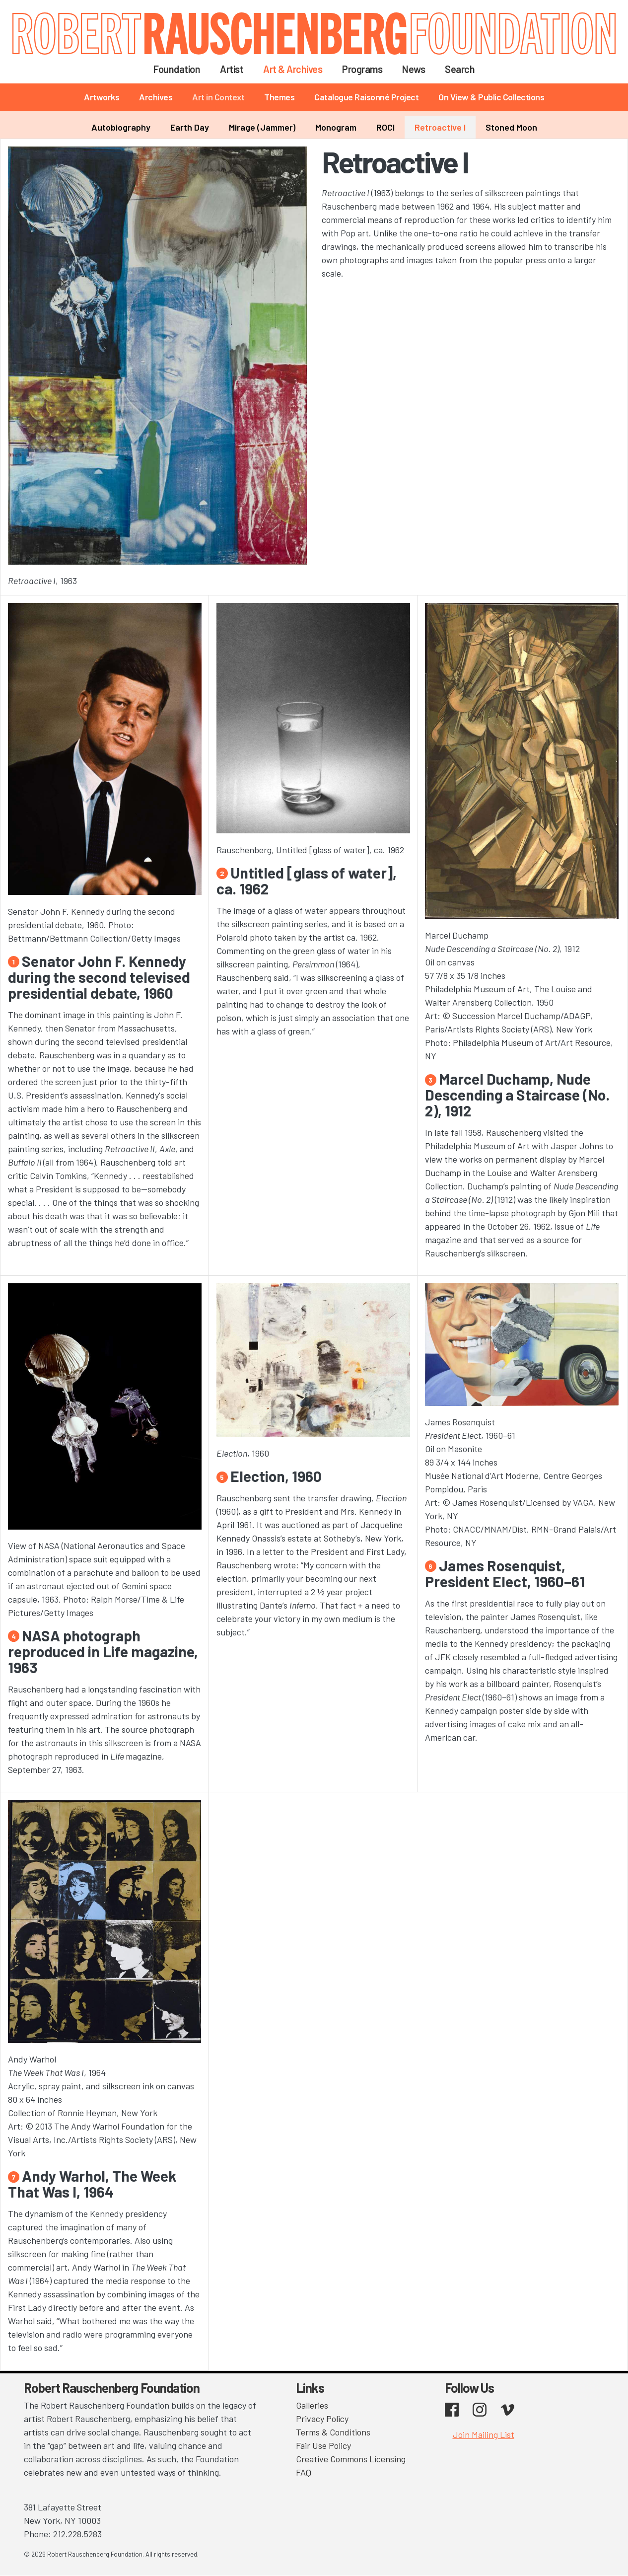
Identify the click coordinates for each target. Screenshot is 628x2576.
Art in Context (218, 96)
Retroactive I (440, 127)
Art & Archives (292, 69)
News (413, 69)
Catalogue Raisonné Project (366, 96)
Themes (279, 96)
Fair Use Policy (323, 2445)
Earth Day (189, 127)
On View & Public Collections (491, 96)
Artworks (101, 96)
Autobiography (120, 127)
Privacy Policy (322, 2418)
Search (460, 69)
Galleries (312, 2405)
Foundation (176, 69)
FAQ (303, 2472)
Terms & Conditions (333, 2432)
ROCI (385, 127)
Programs (362, 69)
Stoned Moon (511, 127)
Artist (231, 69)
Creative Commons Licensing (351, 2458)
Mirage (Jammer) (262, 127)
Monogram (335, 127)
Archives (155, 96)
